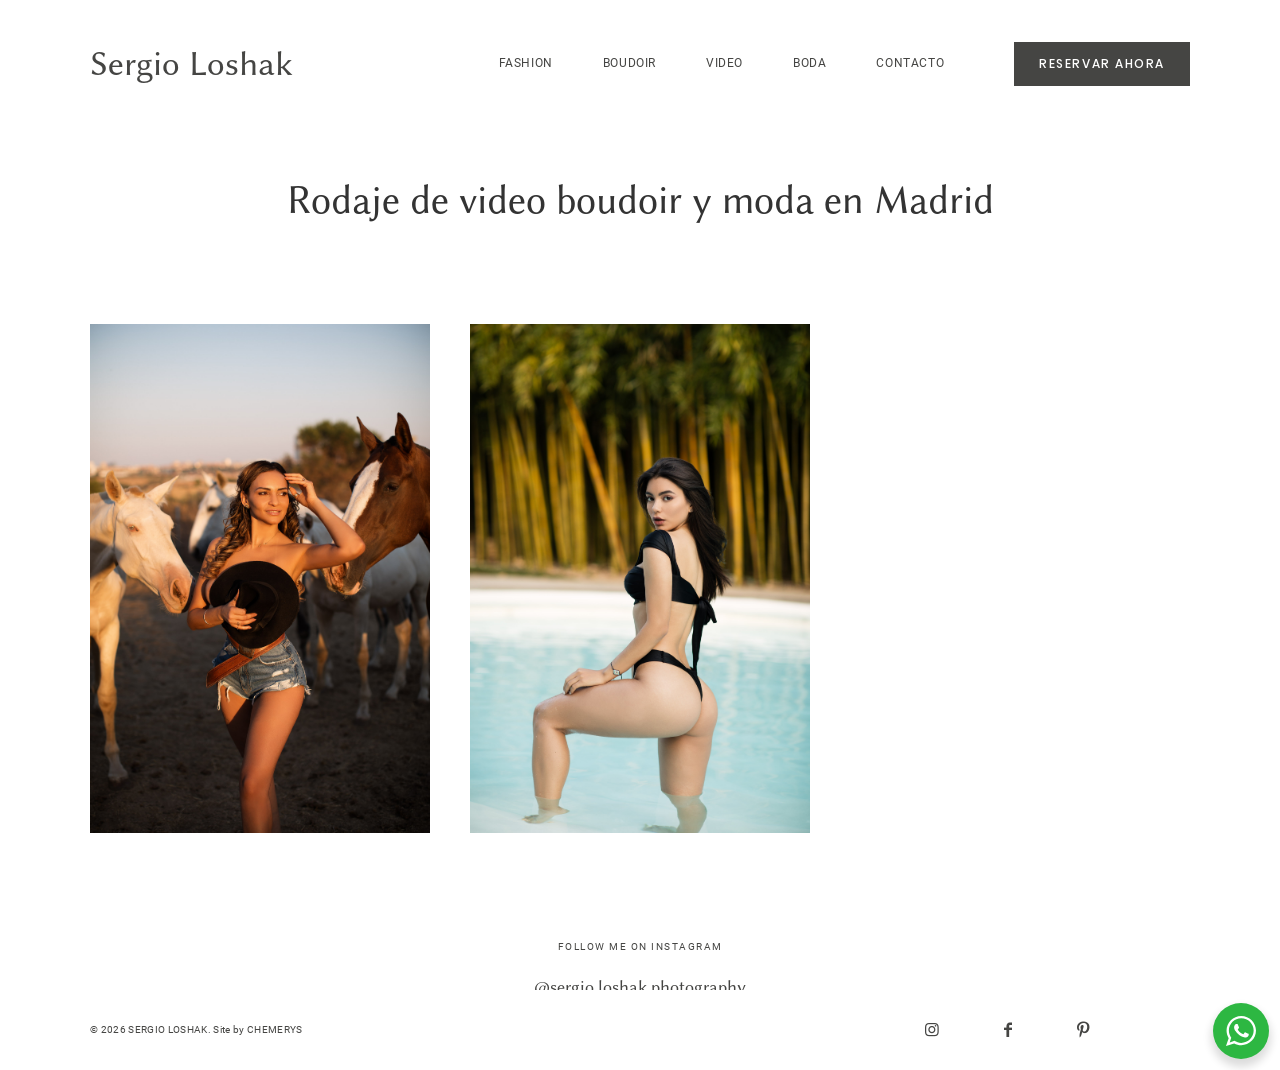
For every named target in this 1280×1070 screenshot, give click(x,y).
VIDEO (724, 63)
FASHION (526, 63)
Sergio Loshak (191, 64)
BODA (809, 63)
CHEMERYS (275, 1029)
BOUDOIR (629, 63)
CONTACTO (910, 63)
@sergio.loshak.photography (640, 987)
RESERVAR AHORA (1102, 63)
